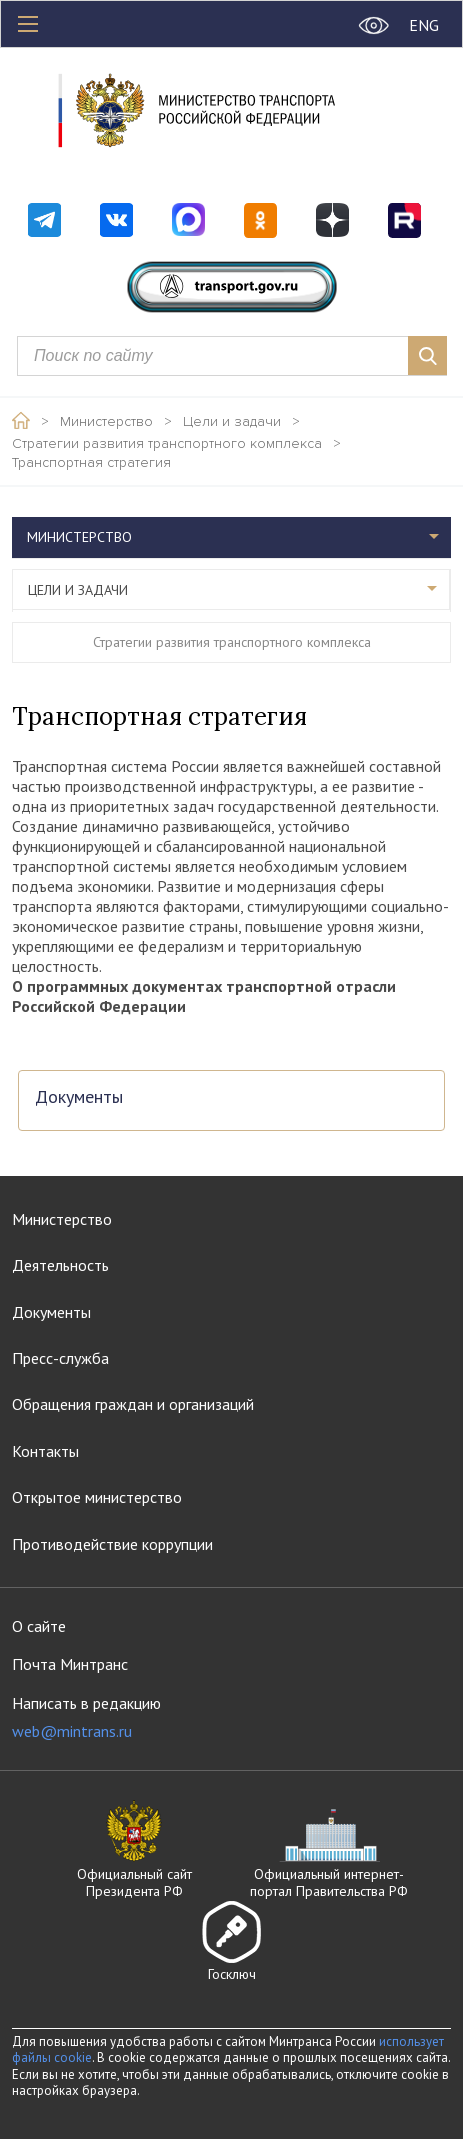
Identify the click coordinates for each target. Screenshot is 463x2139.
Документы (79, 1097)
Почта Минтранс (70, 1664)
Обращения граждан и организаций (133, 1404)
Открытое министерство (97, 1497)
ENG (424, 25)
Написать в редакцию (86, 1717)
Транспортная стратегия (91, 463)
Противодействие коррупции (112, 1544)
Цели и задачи (232, 422)
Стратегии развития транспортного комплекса (167, 444)
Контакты (45, 1451)
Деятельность (60, 1265)
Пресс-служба (60, 1358)
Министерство (106, 422)
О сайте (39, 1626)
